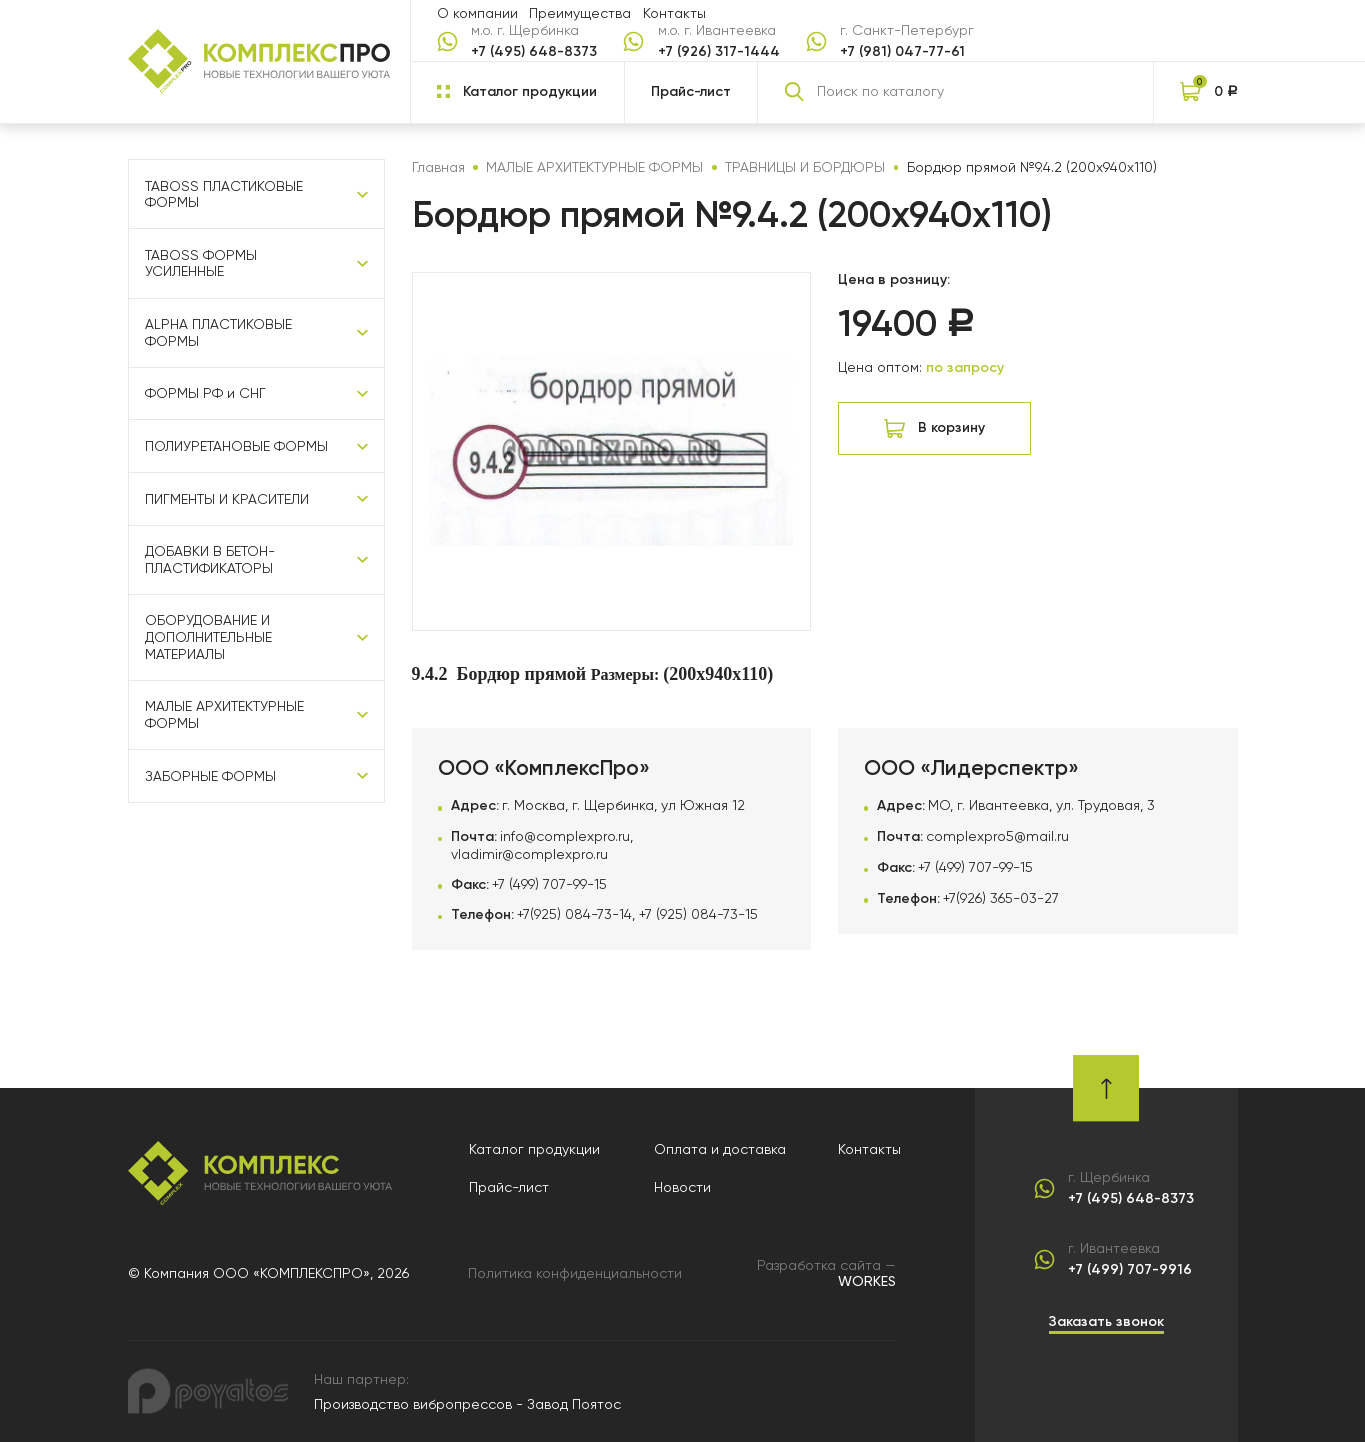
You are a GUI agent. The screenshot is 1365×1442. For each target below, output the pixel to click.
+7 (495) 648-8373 (534, 52)
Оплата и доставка (720, 1149)
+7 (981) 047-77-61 (902, 52)
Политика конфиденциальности (575, 1273)
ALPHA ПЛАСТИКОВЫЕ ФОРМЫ (218, 332)
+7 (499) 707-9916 (1130, 1270)
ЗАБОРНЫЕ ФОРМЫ (210, 776)
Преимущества (580, 13)
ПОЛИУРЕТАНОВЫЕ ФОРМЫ (236, 446)
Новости (682, 1187)
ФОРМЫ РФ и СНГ (205, 393)
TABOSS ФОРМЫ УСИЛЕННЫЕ (201, 263)
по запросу (965, 367)
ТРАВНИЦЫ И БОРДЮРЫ (805, 167)
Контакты (674, 13)
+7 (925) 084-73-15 (698, 914)
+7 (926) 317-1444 (719, 52)
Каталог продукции (534, 1149)
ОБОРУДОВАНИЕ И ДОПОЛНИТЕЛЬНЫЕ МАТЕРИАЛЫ (208, 636)
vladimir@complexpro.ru (529, 854)
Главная (438, 167)
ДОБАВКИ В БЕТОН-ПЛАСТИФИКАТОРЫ (210, 559)
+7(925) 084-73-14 (574, 914)
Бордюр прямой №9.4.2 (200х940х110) (1032, 167)
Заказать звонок (1106, 1321)
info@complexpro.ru (565, 836)
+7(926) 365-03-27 (1001, 898)
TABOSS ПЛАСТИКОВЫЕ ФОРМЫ (224, 194)
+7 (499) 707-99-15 (549, 884)
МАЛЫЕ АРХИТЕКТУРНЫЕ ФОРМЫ (224, 714)
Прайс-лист (691, 91)
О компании (477, 13)
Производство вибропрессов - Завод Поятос (467, 1404)
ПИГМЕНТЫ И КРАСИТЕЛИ (227, 499)
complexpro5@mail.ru (997, 836)
